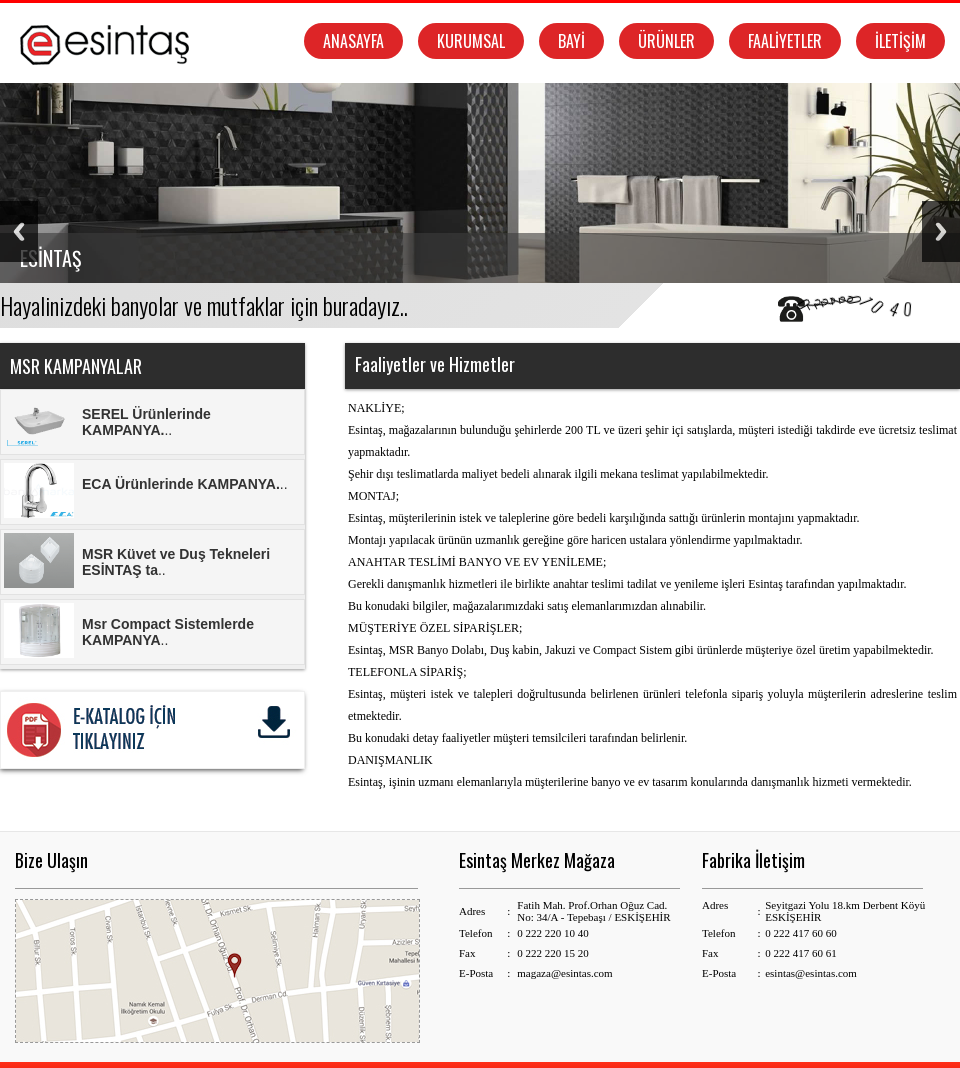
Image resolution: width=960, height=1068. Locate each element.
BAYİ (571, 41)
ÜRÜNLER (666, 41)
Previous (19, 231)
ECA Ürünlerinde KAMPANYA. (181, 484)
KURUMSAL (471, 41)
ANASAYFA (353, 41)
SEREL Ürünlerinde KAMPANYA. (146, 422)
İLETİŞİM (900, 41)
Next (941, 231)
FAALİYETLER (785, 41)
